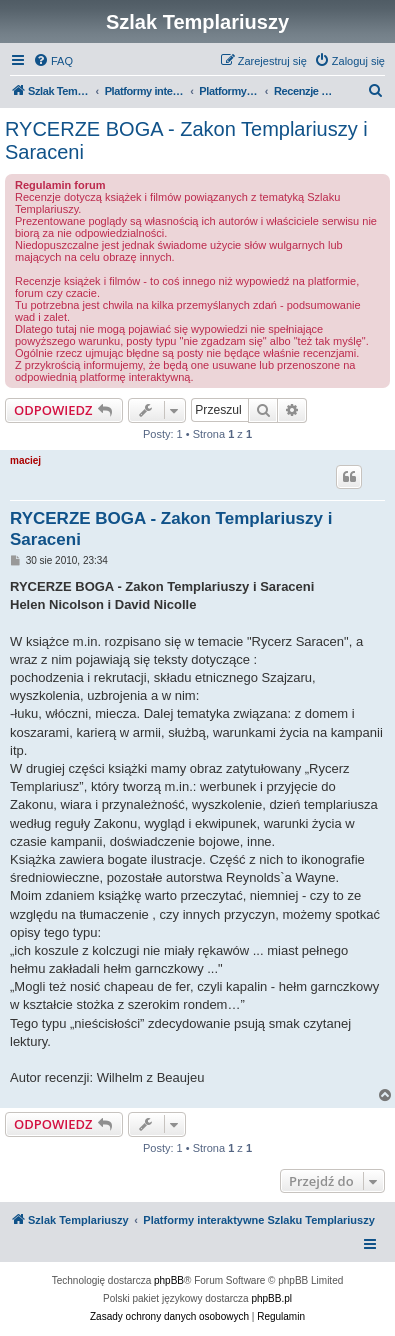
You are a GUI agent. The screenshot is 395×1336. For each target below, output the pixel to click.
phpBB (169, 1280)
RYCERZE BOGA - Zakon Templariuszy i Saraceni (186, 140)
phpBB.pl (271, 1298)
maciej (25, 460)
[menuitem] (53, 61)
